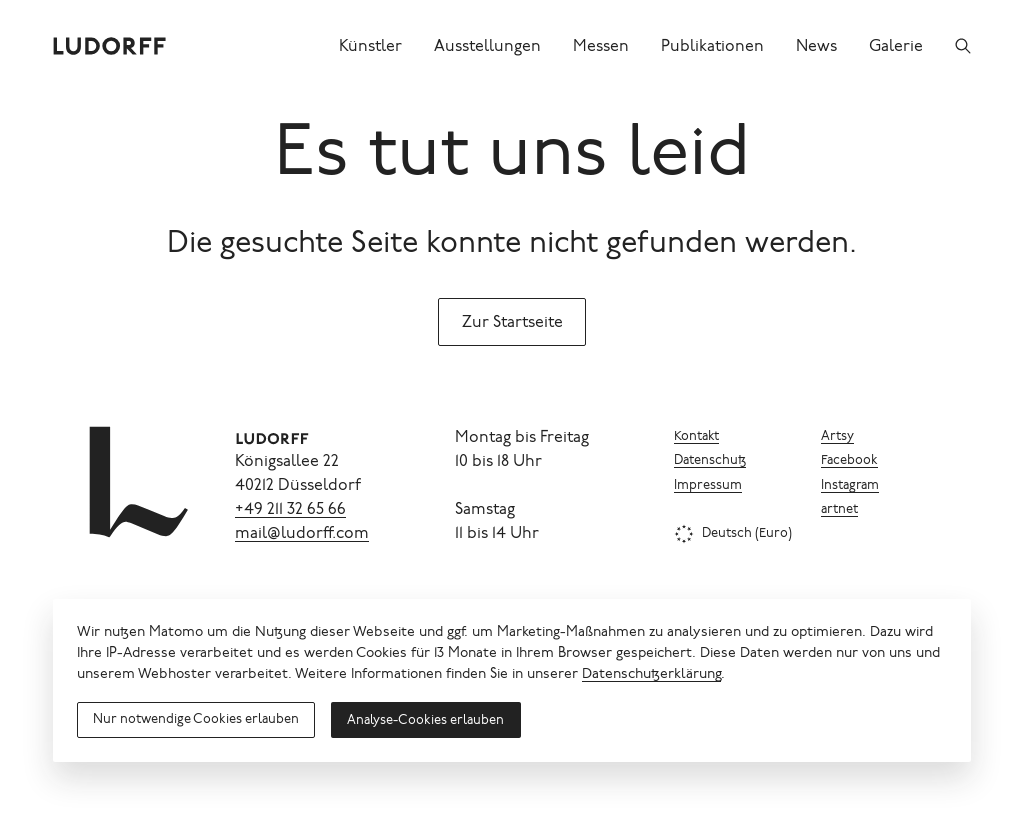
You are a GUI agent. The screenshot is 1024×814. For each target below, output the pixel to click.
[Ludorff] (110, 46)
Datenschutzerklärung (651, 675)
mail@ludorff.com (302, 534)
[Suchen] (963, 46)
